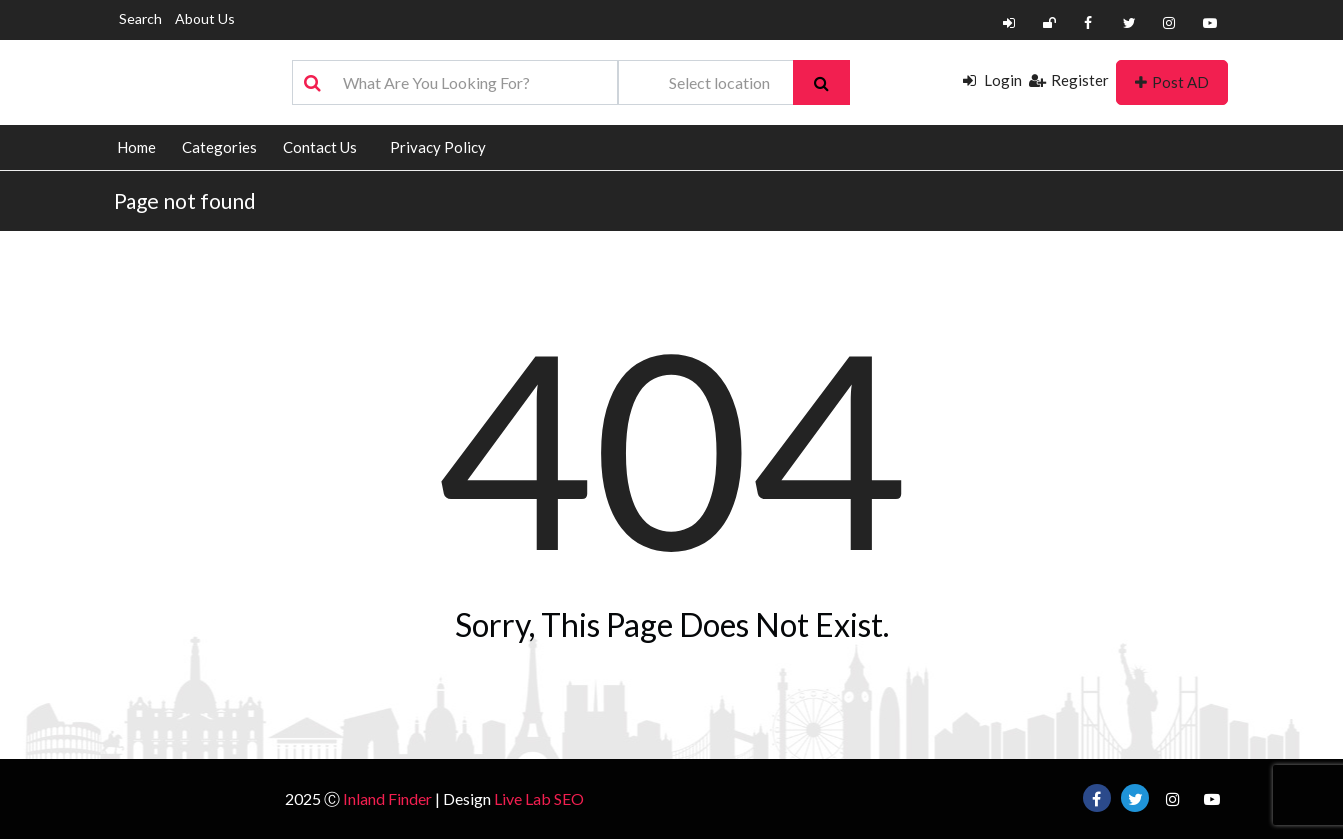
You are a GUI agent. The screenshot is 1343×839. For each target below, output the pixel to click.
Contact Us (320, 147)
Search (140, 18)
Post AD (1172, 82)
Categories (219, 147)
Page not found (185, 200)
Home (136, 147)
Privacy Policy (438, 147)
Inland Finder (387, 798)
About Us (205, 18)
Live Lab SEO (539, 798)
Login (992, 80)
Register (1069, 80)
